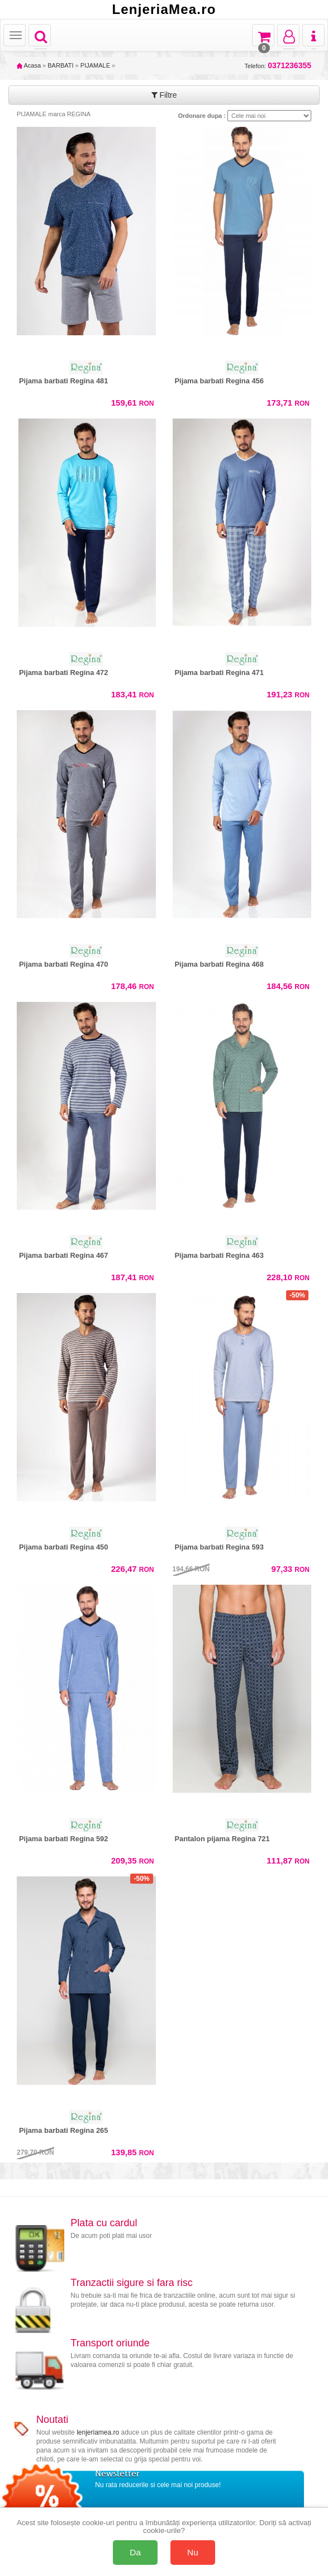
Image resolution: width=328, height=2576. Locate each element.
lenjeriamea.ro (98, 2432)
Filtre (164, 95)
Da (135, 2552)
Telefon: (278, 65)
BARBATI (60, 65)
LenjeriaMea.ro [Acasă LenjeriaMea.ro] (164, 9)
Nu (192, 2552)
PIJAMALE (95, 65)
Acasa (29, 65)
